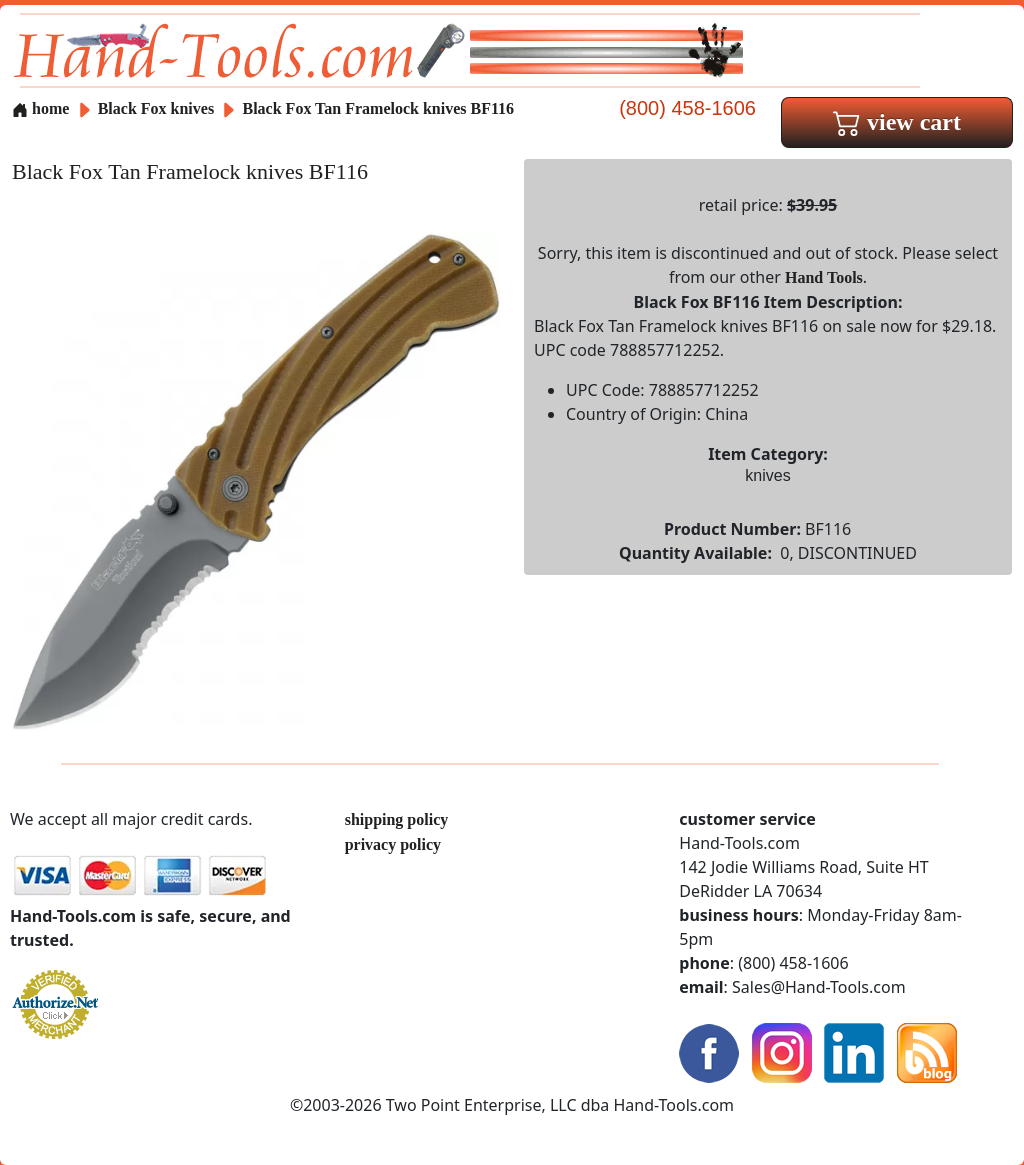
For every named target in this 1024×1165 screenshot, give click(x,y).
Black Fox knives (156, 108)
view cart (897, 122)
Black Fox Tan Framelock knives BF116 (378, 108)
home (40, 108)
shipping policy (397, 819)
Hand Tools (824, 277)
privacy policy (393, 844)
